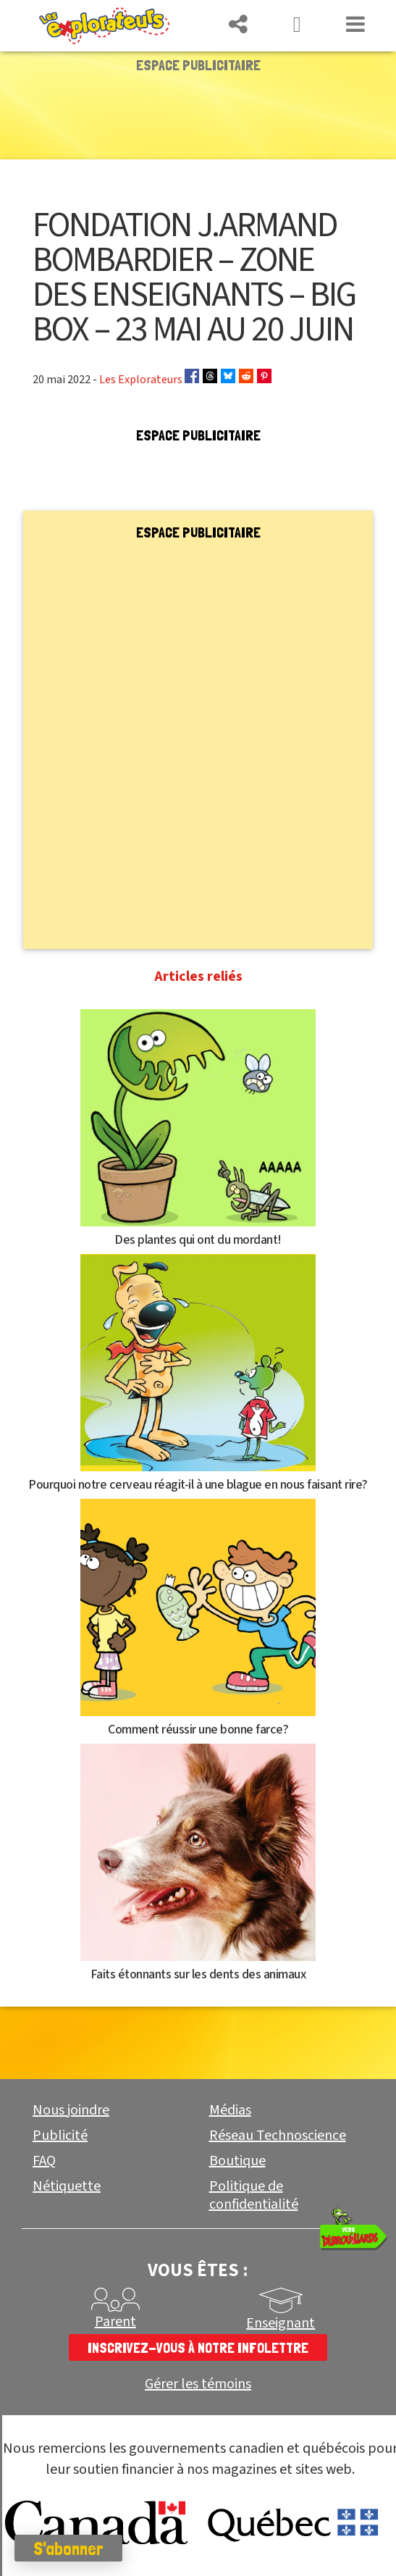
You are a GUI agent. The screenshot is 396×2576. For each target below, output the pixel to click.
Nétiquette (67, 2186)
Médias (230, 2110)
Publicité (60, 2135)
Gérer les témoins (198, 2384)
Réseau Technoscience (277, 2135)
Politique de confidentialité (253, 2195)
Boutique (237, 2161)
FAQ (44, 2161)
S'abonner (68, 2548)
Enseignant (280, 2323)
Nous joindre (71, 2110)
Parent (115, 2322)
